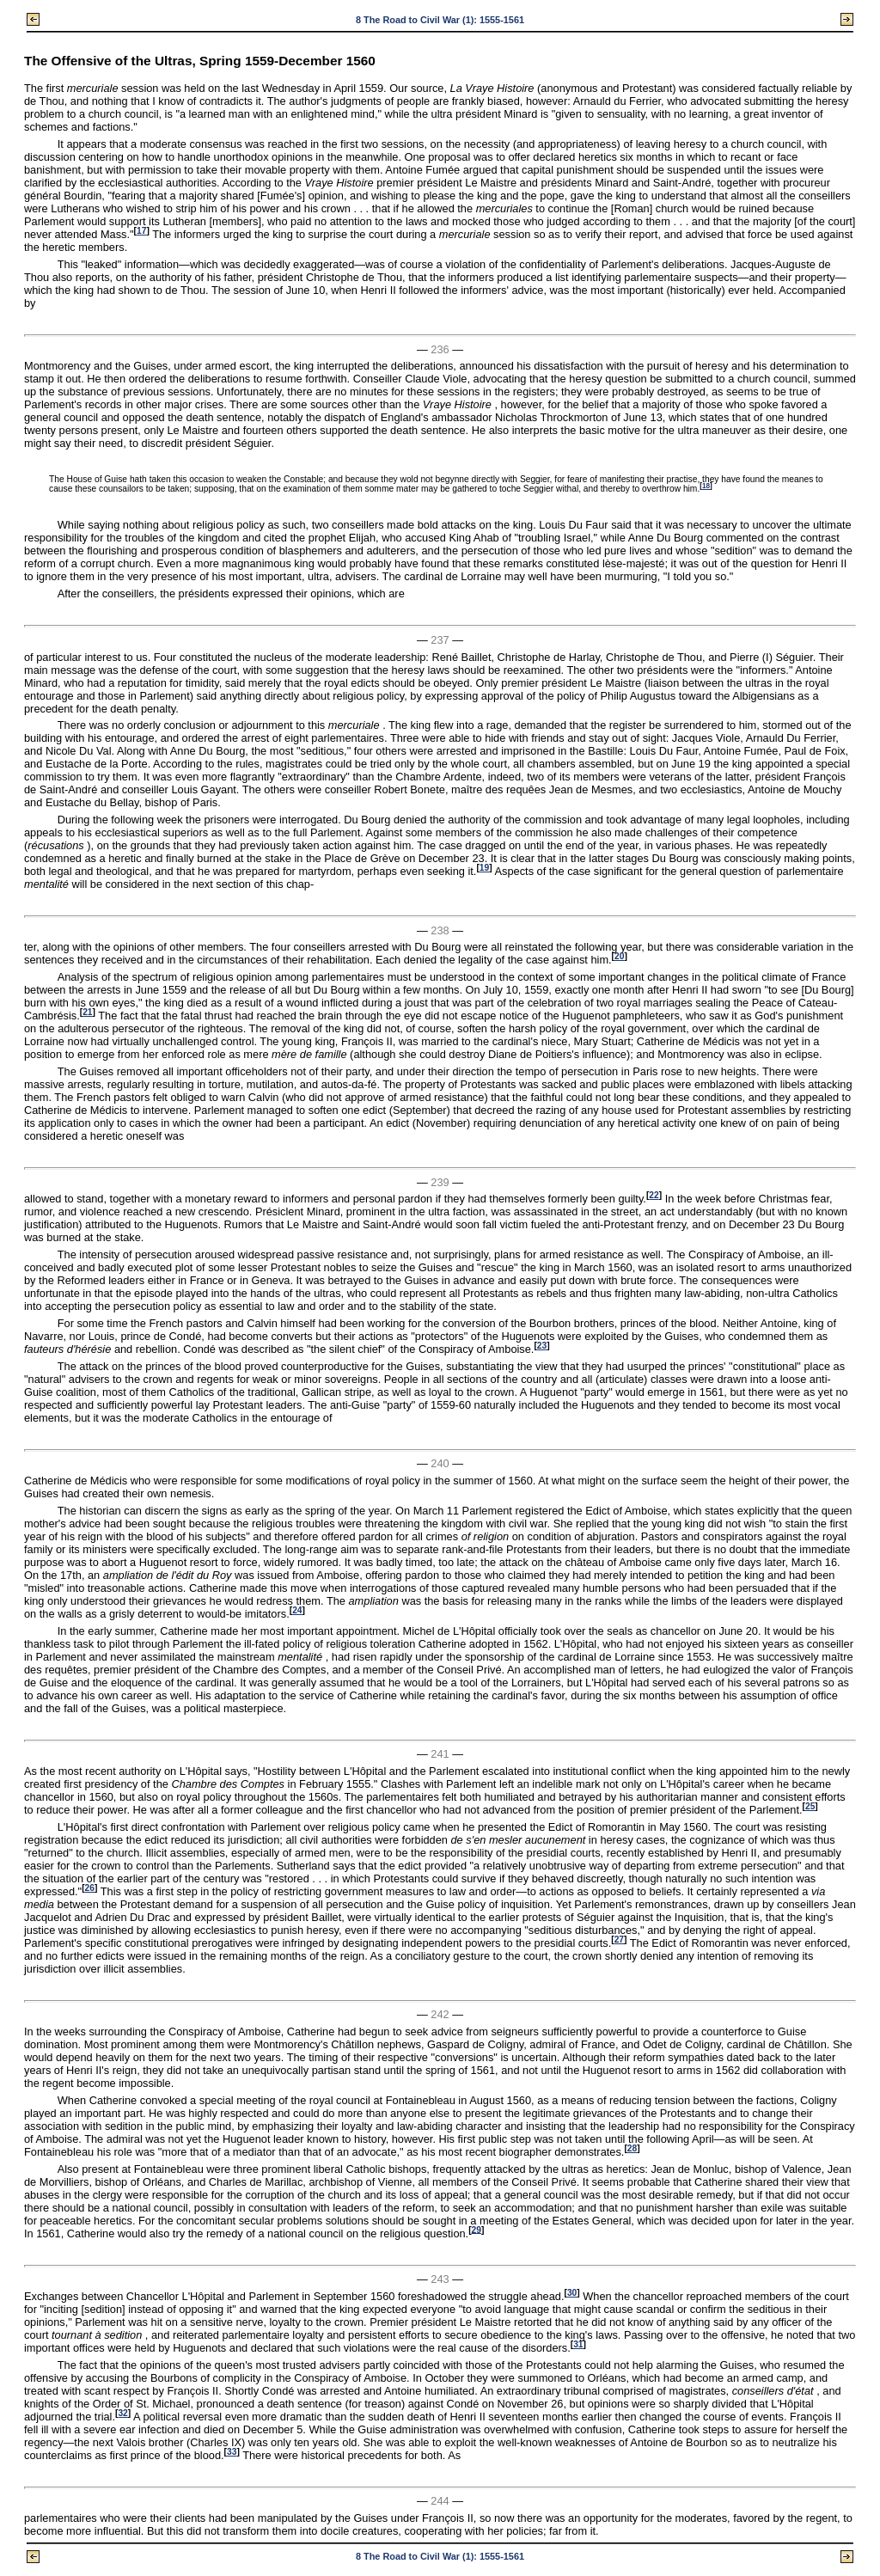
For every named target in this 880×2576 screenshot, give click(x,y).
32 (122, 2413)
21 (87, 1012)
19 (484, 867)
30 (572, 2293)
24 (297, 1610)
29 (476, 2229)
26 (90, 1888)
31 (578, 2344)
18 (706, 486)
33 (231, 2452)
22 (653, 1195)
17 (141, 231)
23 (542, 1345)
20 (619, 956)
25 (810, 1806)
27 (619, 1939)
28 (632, 2148)
